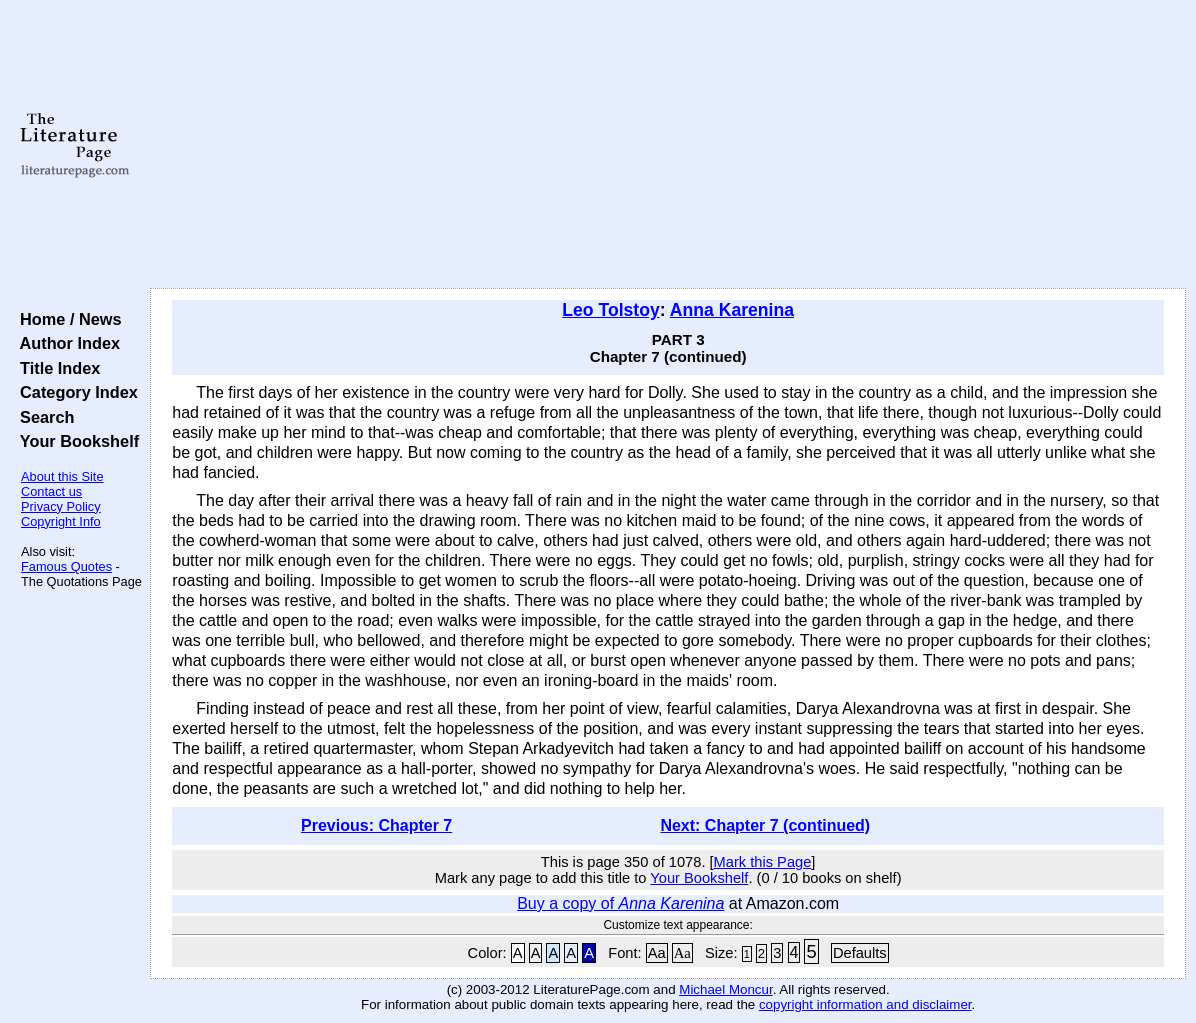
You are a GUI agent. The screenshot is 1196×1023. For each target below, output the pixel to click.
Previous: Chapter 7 (376, 825)
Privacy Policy (61, 506)
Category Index (74, 392)
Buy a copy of (620, 903)
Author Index (65, 343)
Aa (657, 953)
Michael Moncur (725, 989)
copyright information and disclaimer (865, 1004)
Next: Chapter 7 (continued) (765, 825)
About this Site (62, 476)
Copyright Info (61, 521)
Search (42, 417)
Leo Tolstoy (610, 310)
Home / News (66, 319)
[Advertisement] (668, 145)
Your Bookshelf (75, 441)
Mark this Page (763, 862)
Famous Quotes (66, 566)
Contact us (51, 491)
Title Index (55, 368)
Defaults (860, 953)
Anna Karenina (732, 310)
